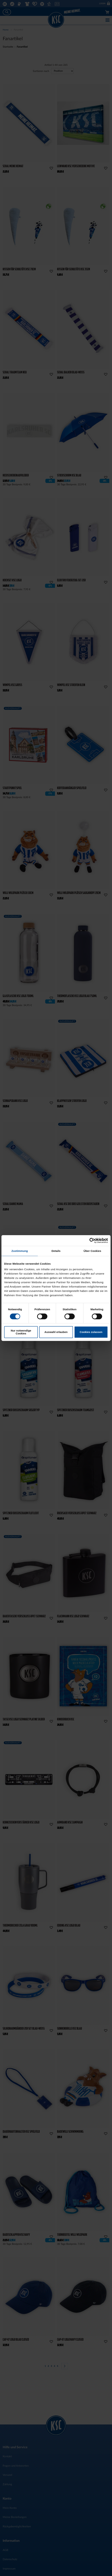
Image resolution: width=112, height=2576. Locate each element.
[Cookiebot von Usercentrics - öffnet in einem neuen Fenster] (92, 1240)
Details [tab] (56, 1250)
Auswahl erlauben (56, 1332)
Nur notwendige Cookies (21, 1332)
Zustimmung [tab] (20, 1250)
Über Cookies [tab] (92, 1250)
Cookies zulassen (91, 1332)
